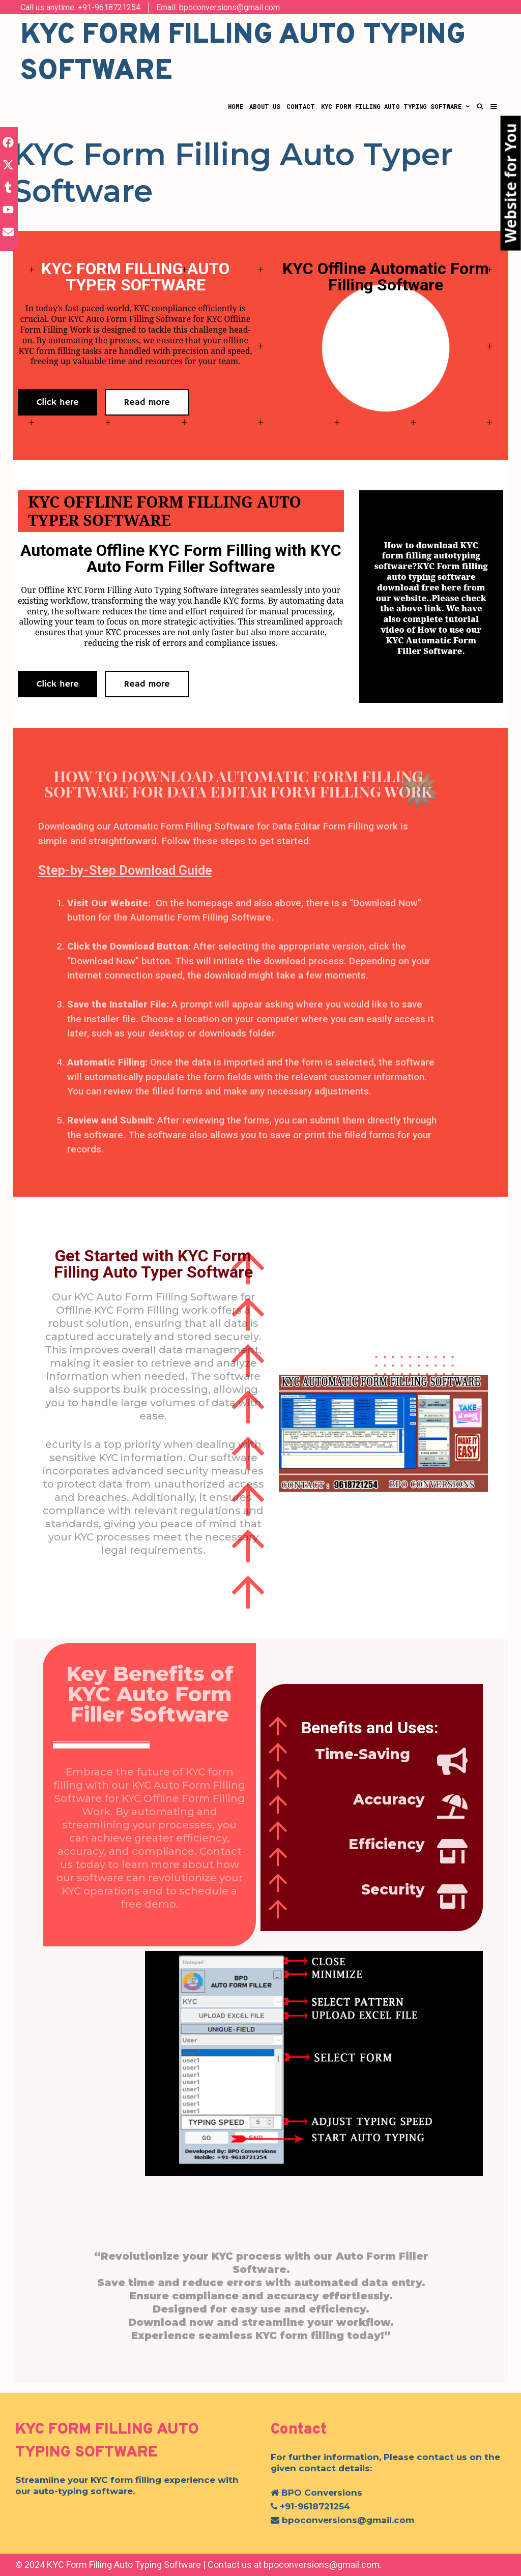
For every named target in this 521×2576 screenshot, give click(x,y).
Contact (300, 106)
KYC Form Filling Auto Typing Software (397, 106)
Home (235, 106)
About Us (264, 106)
